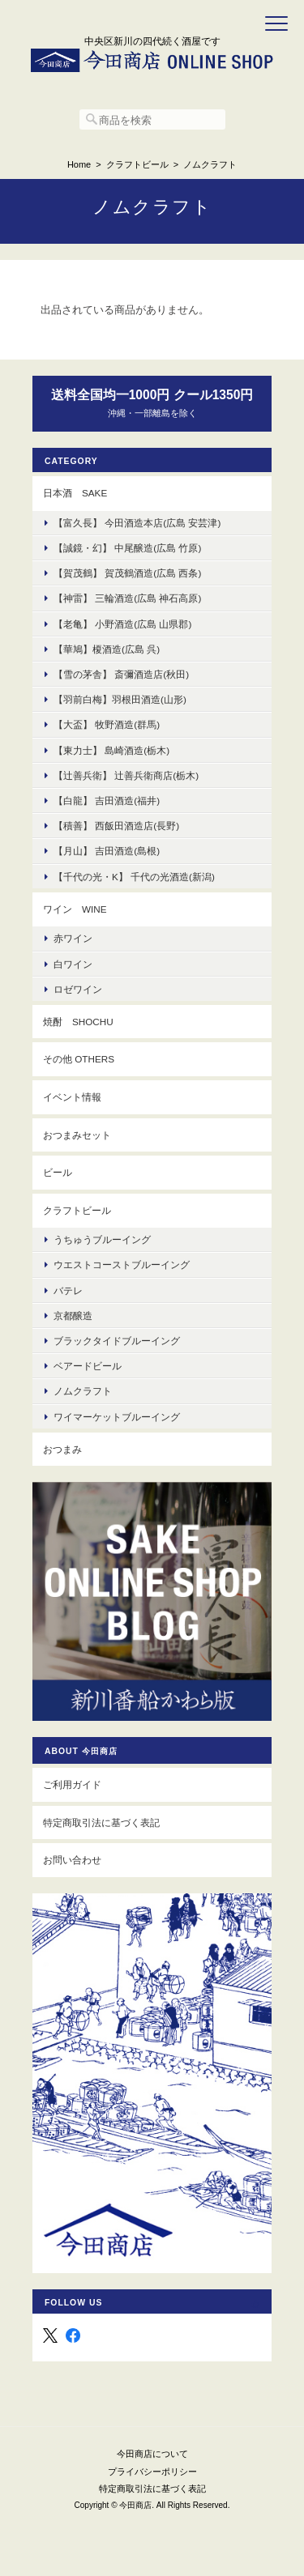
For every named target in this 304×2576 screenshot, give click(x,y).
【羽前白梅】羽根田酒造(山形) (120, 699)
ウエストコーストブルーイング (122, 1264)
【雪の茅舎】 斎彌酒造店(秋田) (121, 674)
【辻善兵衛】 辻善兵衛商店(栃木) (126, 775)
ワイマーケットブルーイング (117, 1416)
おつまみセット (77, 1135)
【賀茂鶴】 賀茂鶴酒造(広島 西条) (127, 573)
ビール (57, 1172)
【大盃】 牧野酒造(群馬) (107, 724)
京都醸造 (73, 1315)
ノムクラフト (83, 1391)
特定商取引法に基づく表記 (101, 1822)
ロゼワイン (78, 989)
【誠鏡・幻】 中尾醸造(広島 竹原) (127, 548)
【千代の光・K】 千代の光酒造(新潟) (134, 876)
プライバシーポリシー (152, 2471)
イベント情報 (72, 1097)
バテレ (68, 1290)
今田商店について (152, 2454)
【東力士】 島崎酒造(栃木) (111, 750)
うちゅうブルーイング (102, 1239)
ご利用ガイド (72, 1784)
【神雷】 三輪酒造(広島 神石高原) (127, 598)
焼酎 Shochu (78, 1021)
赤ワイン (73, 938)
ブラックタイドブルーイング (117, 1340)
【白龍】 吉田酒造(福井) (107, 800)
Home (79, 164)
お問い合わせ (72, 1859)
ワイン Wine (75, 909)
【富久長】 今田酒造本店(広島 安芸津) (137, 522)
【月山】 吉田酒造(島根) (107, 850)
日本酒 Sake (75, 493)
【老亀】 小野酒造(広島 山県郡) (122, 624)
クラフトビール (137, 164)
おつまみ (62, 1449)
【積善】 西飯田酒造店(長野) (116, 825)
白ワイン (73, 964)
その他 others (78, 1059)
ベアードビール (88, 1365)
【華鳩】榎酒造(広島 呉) (107, 649)
